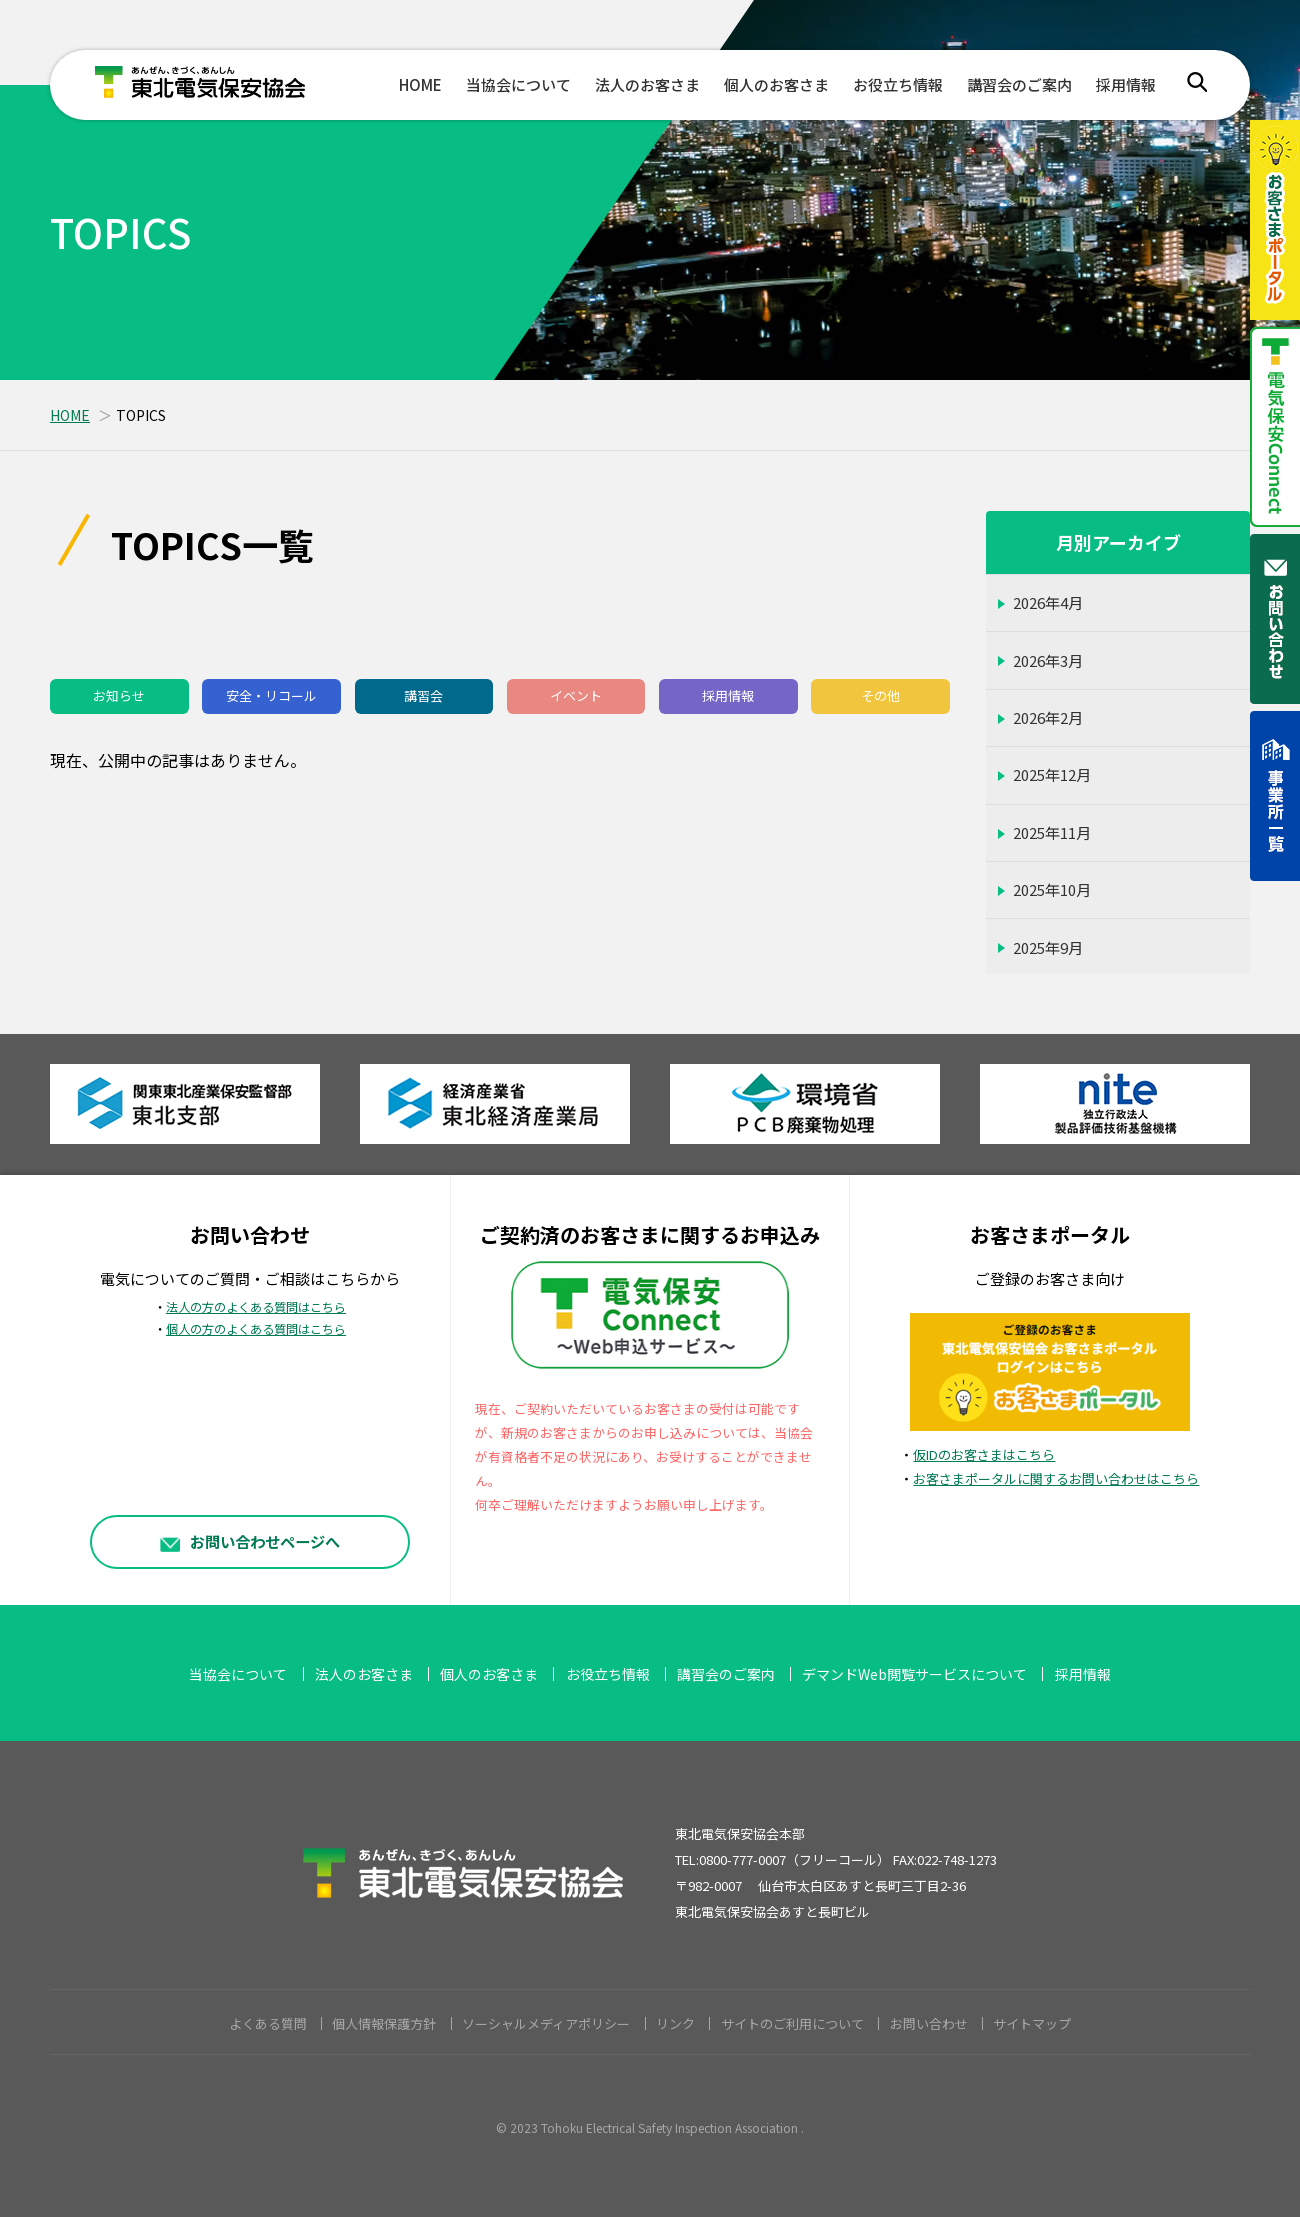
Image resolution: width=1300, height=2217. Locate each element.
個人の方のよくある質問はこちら (256, 1329)
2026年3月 (1048, 660)
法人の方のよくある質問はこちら (256, 1307)
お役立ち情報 (898, 84)
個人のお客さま (776, 84)
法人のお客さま (647, 84)
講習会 (423, 695)
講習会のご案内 (1019, 84)
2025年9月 (1048, 947)
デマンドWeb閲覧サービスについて (914, 1674)
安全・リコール (271, 695)
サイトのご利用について (792, 2023)
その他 (880, 695)
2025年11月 (1052, 832)
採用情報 (1126, 84)
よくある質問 (268, 2023)
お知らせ (119, 695)
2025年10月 (1052, 889)
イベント (576, 695)
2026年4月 (1048, 602)
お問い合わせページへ (250, 1541)
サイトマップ (1032, 2023)
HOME (420, 84)
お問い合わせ (929, 2023)
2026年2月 (1048, 717)
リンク (675, 2023)
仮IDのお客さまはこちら (984, 1454)
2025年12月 (1052, 774)
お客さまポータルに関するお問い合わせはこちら (1056, 1478)
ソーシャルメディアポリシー (546, 2023)
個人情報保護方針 (384, 2023)
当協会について (518, 84)
